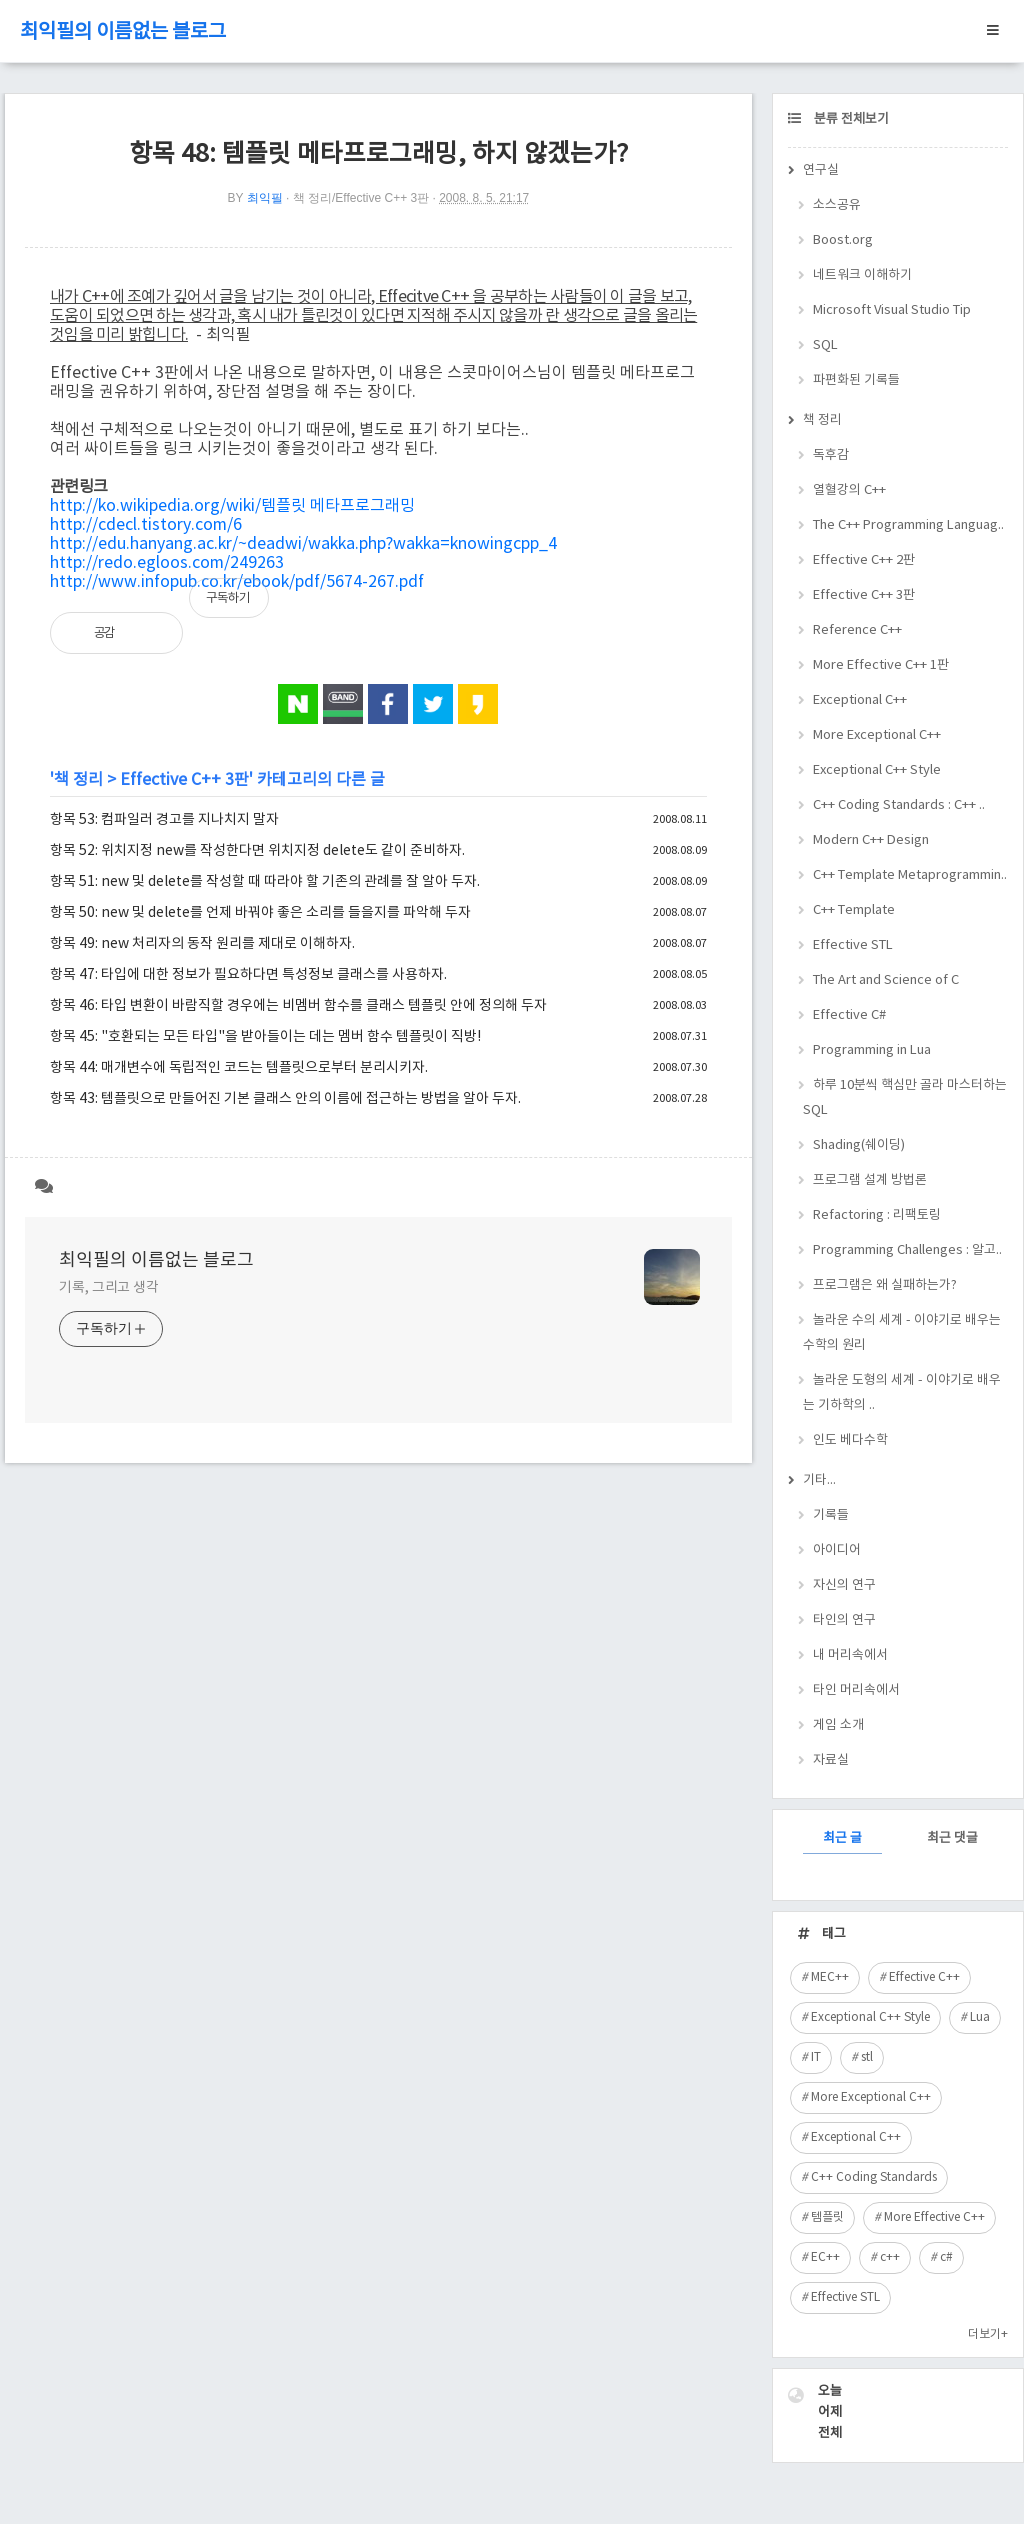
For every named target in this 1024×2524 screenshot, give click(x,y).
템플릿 (827, 2217)
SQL (825, 345)
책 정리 (78, 780)
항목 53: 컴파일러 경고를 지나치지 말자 (164, 820)
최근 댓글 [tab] (952, 1838)
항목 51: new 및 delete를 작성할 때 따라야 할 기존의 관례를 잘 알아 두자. (265, 882)
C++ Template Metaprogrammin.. (910, 875)
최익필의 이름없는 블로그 (123, 32)
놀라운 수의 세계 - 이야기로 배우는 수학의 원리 (902, 1333)
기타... (819, 1480)
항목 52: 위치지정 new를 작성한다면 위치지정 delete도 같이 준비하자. (257, 851)
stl (867, 2057)
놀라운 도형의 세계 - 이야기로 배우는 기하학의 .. (902, 1393)
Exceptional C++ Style (877, 770)
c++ (890, 2257)
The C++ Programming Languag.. (908, 525)
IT (816, 2057)
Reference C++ (857, 630)
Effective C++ (924, 1977)
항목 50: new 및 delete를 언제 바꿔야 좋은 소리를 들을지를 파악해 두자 (260, 913)
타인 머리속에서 (856, 1690)
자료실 (831, 1760)
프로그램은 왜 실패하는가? (885, 1285)
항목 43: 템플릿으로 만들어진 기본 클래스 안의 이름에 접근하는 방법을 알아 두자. (285, 1099)
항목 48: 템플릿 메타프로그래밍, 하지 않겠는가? (378, 154)
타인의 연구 (844, 1620)
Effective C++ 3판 (184, 780)
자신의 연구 (844, 1585)
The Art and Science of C (886, 980)
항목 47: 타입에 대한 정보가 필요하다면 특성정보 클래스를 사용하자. (248, 975)
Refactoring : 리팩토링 (877, 1215)
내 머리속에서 (850, 1655)
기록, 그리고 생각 (109, 1288)
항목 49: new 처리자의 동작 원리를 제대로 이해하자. (202, 944)
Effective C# (849, 1015)
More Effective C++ (934, 2217)
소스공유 (837, 205)
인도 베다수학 (850, 1440)
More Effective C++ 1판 (881, 665)
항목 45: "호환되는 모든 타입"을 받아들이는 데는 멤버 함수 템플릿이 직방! (265, 1037)
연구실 (821, 170)
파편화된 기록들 (856, 380)
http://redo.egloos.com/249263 (167, 563)
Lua (980, 2017)
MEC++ (830, 1977)
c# (946, 2257)
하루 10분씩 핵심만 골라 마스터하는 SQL (905, 1098)
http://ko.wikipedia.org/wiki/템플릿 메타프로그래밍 (232, 506)
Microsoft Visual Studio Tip (892, 310)
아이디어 (837, 1550)
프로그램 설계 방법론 (870, 1180)
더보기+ (988, 2334)
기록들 (831, 1515)
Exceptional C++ (860, 700)
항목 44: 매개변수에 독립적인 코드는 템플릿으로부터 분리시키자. (239, 1068)
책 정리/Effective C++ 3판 (361, 198)
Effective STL (853, 945)
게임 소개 (838, 1725)
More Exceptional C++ (877, 735)
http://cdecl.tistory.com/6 (146, 525)
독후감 (831, 455)
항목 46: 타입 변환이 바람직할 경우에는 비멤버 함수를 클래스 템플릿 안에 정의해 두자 (298, 1006)
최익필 (265, 198)
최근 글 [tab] (842, 1838)
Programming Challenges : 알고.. (907, 1250)
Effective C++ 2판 (864, 560)
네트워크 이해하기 (862, 275)
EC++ (825, 2257)
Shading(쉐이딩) (859, 1145)
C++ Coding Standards (874, 2177)
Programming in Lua (872, 1050)
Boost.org (843, 240)
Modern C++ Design (871, 840)
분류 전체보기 (850, 119)
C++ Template (854, 910)
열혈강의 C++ (849, 490)
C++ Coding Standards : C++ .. (899, 805)
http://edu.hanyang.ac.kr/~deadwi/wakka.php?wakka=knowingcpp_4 (303, 544)
